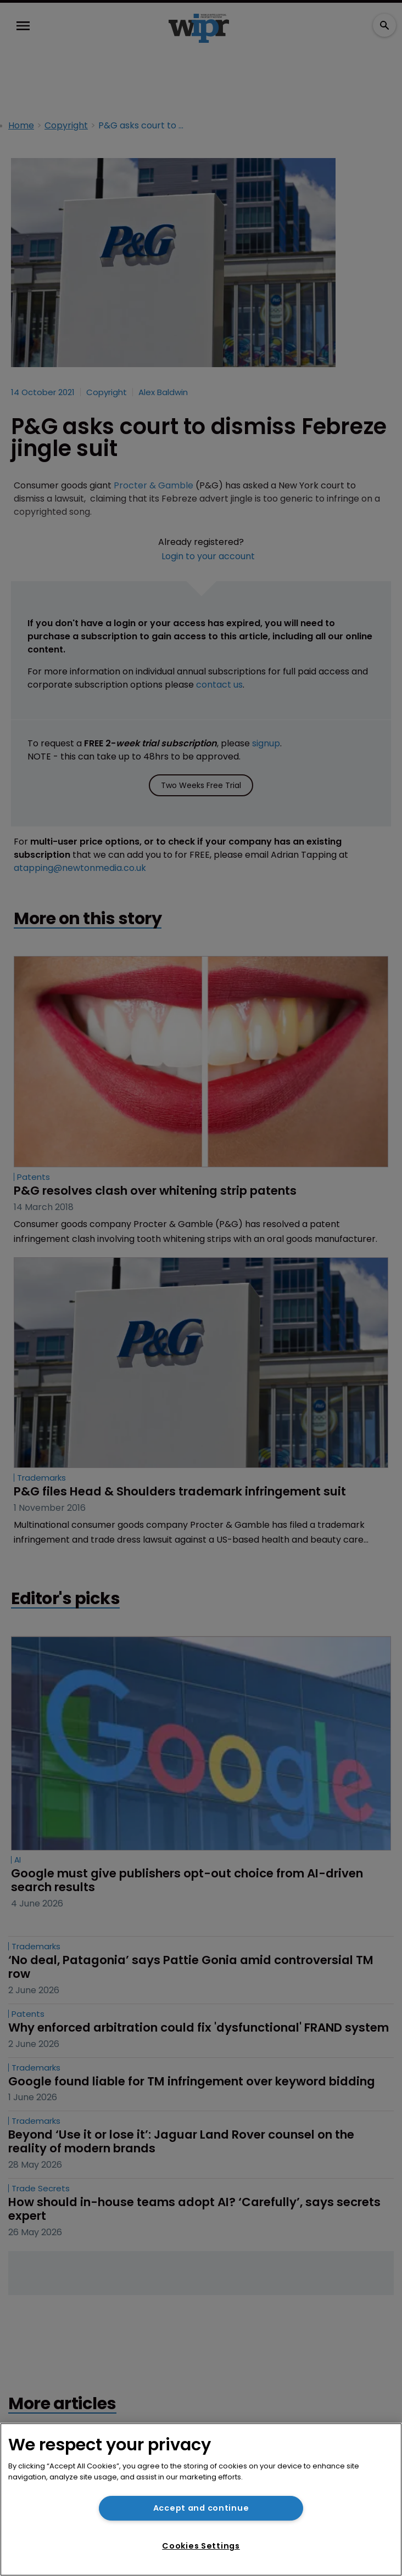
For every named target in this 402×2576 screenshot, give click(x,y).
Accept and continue (201, 2507)
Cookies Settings (201, 2545)
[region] (201, 2499)
